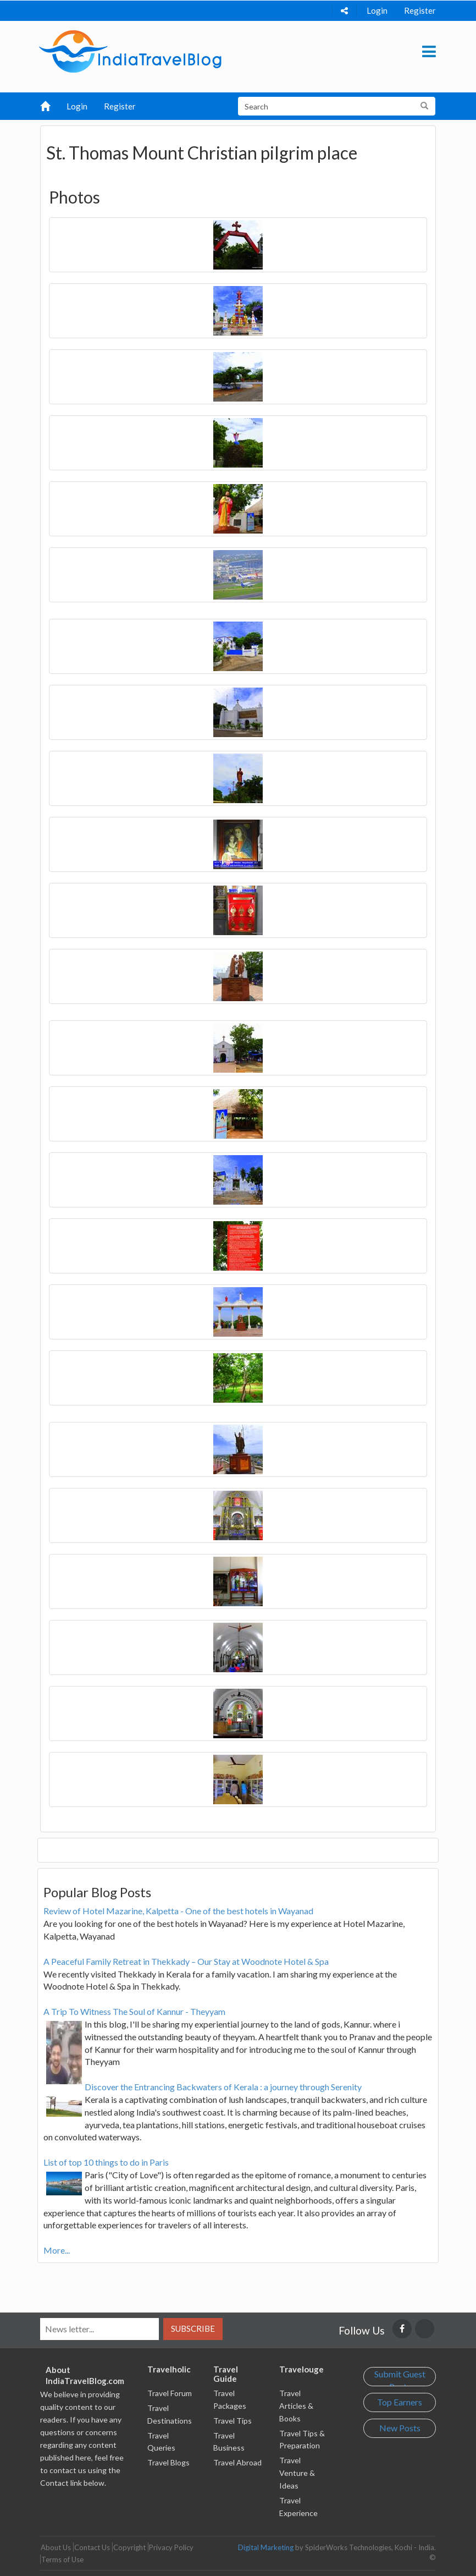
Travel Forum (169, 2393)
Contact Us (92, 2547)
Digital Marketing (266, 2547)
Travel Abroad (237, 2462)
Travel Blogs (168, 2462)
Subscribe (193, 2328)
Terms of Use (62, 2559)
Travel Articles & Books (296, 2405)
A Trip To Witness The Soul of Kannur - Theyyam (134, 2011)
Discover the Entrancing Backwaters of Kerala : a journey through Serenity (223, 2086)
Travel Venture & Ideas (297, 2473)
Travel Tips (232, 2420)
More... (56, 2250)
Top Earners (399, 2402)
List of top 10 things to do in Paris (106, 2162)
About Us (56, 2547)
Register (420, 10)
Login (377, 10)
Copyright (129, 2547)
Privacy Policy (171, 2547)
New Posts (399, 2428)
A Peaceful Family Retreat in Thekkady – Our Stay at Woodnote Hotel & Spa (186, 1961)
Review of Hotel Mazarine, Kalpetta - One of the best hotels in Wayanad (178, 1910)
